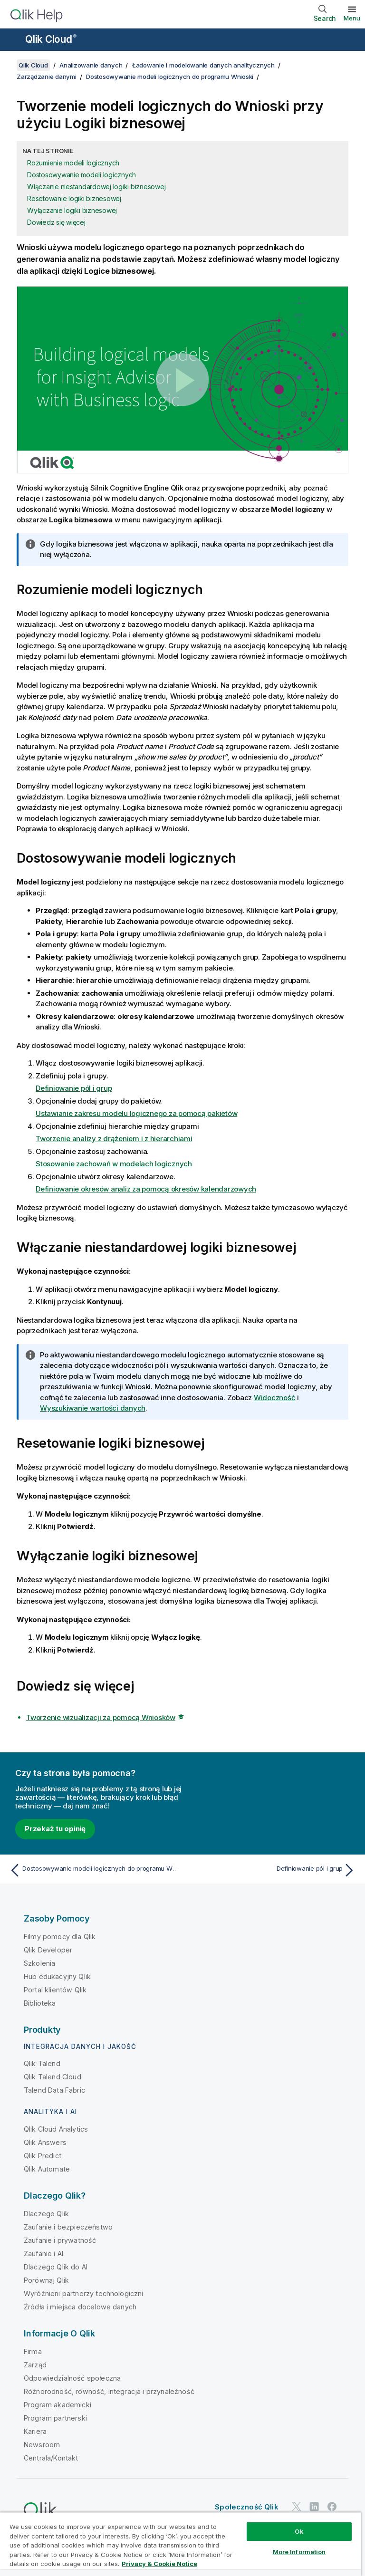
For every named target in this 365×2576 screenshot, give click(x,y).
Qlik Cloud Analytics (56, 2129)
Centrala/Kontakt (51, 2458)
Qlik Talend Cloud (52, 2077)
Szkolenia (39, 1963)
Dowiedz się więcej (56, 222)
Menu (352, 18)
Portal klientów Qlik (55, 1990)
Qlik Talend (42, 2063)
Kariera (35, 2431)
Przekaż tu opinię (55, 1828)
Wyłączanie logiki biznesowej (72, 210)
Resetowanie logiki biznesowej (74, 198)
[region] (180, 2544)
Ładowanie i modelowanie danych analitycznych (203, 65)
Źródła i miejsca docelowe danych (80, 2307)
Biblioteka (40, 2003)
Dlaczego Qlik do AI (55, 2267)
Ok (299, 2531)
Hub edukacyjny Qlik (57, 1976)
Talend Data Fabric (54, 2090)
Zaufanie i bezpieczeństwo (68, 2227)
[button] (182, 379)
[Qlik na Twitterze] (296, 2506)
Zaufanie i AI (43, 2253)
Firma (33, 2351)
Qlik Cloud (51, 39)
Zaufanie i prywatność (60, 2240)
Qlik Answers (45, 2142)
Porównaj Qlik (46, 2280)
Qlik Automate (47, 2169)
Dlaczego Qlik (46, 2214)
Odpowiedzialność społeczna (72, 2378)
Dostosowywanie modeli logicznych (81, 175)
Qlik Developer (48, 1950)
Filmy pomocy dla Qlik (60, 1936)
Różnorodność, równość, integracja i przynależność (109, 2391)
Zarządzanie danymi (47, 76)
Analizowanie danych (90, 65)
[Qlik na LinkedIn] (314, 2506)
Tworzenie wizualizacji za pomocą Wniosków (100, 1717)
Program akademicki (57, 2405)
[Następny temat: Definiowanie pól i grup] (272, 1870)
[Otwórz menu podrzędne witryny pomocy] (13, 40)
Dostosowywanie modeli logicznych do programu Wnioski (169, 76)
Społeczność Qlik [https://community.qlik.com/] (247, 2506)
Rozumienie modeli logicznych (73, 163)
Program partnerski (55, 2418)
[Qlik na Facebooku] (332, 2506)
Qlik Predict (42, 2156)
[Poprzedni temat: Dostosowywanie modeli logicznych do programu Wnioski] (93, 1870)
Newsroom (42, 2445)
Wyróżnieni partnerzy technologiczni (84, 2293)
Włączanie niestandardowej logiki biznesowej (96, 187)
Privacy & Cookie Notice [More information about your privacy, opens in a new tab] (159, 2563)
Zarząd (35, 2365)
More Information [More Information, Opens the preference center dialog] (299, 2552)
